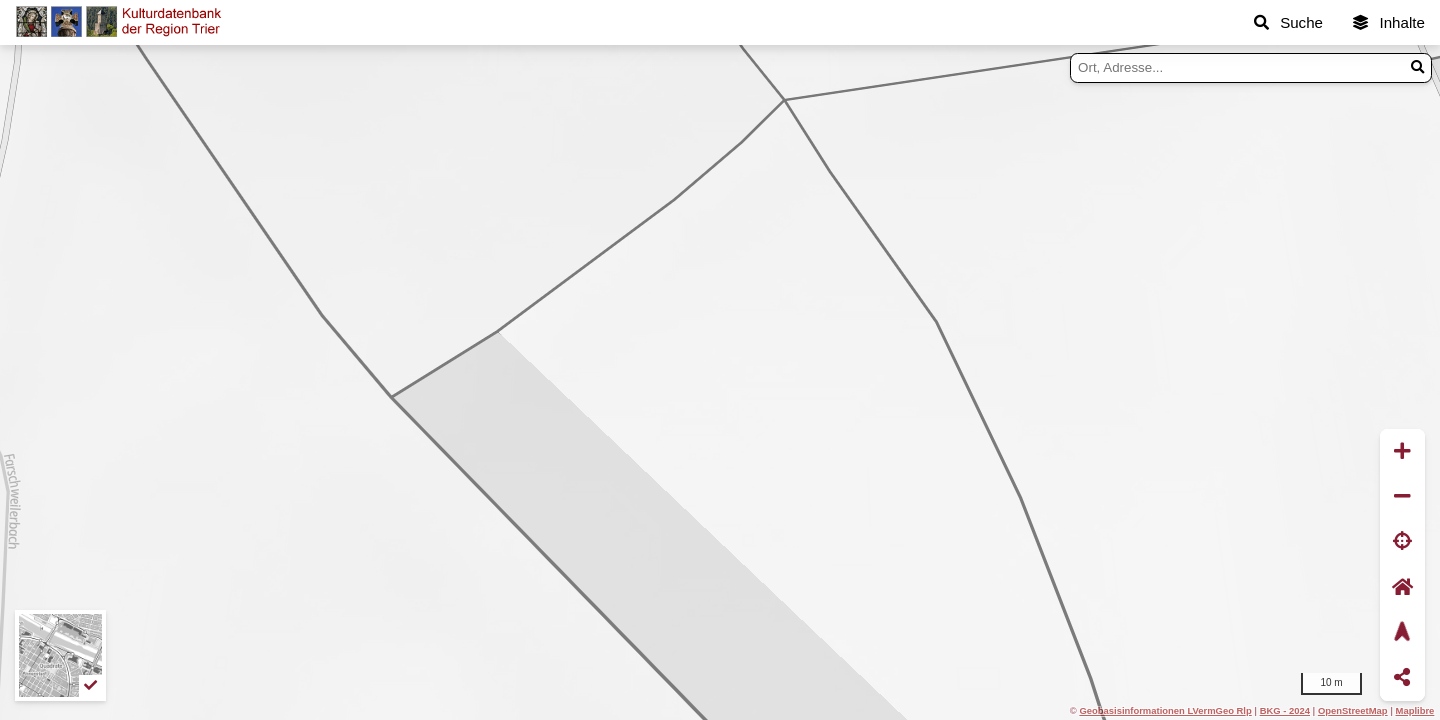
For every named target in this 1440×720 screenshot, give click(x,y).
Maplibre (1415, 710)
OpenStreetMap (1353, 710)
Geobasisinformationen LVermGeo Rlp (1165, 710)
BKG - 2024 (1285, 710)
